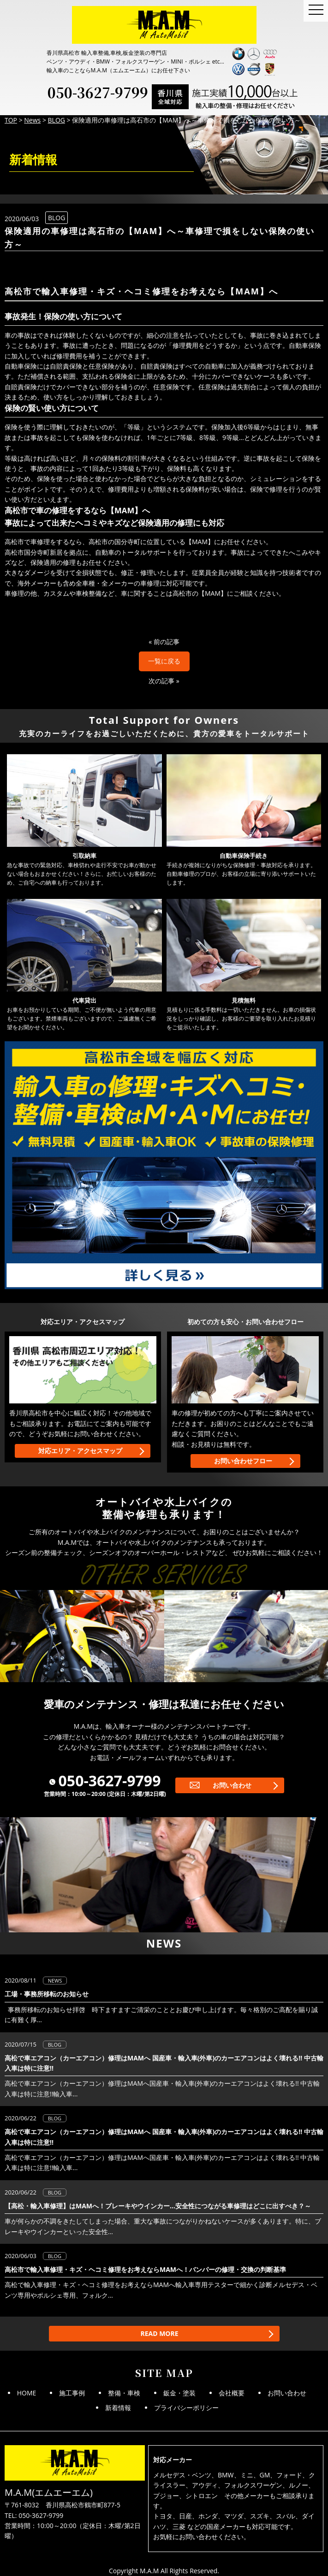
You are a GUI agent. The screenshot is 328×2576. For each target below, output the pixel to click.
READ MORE (159, 2333)
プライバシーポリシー (186, 2407)
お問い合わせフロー (243, 1460)
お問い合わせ (232, 1785)
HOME (26, 2392)
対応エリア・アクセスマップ (80, 1450)
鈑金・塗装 (179, 2392)
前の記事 (166, 641)
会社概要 (232, 2392)
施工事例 (72, 2392)
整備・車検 (124, 2392)
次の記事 (161, 680)
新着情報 (118, 2407)
